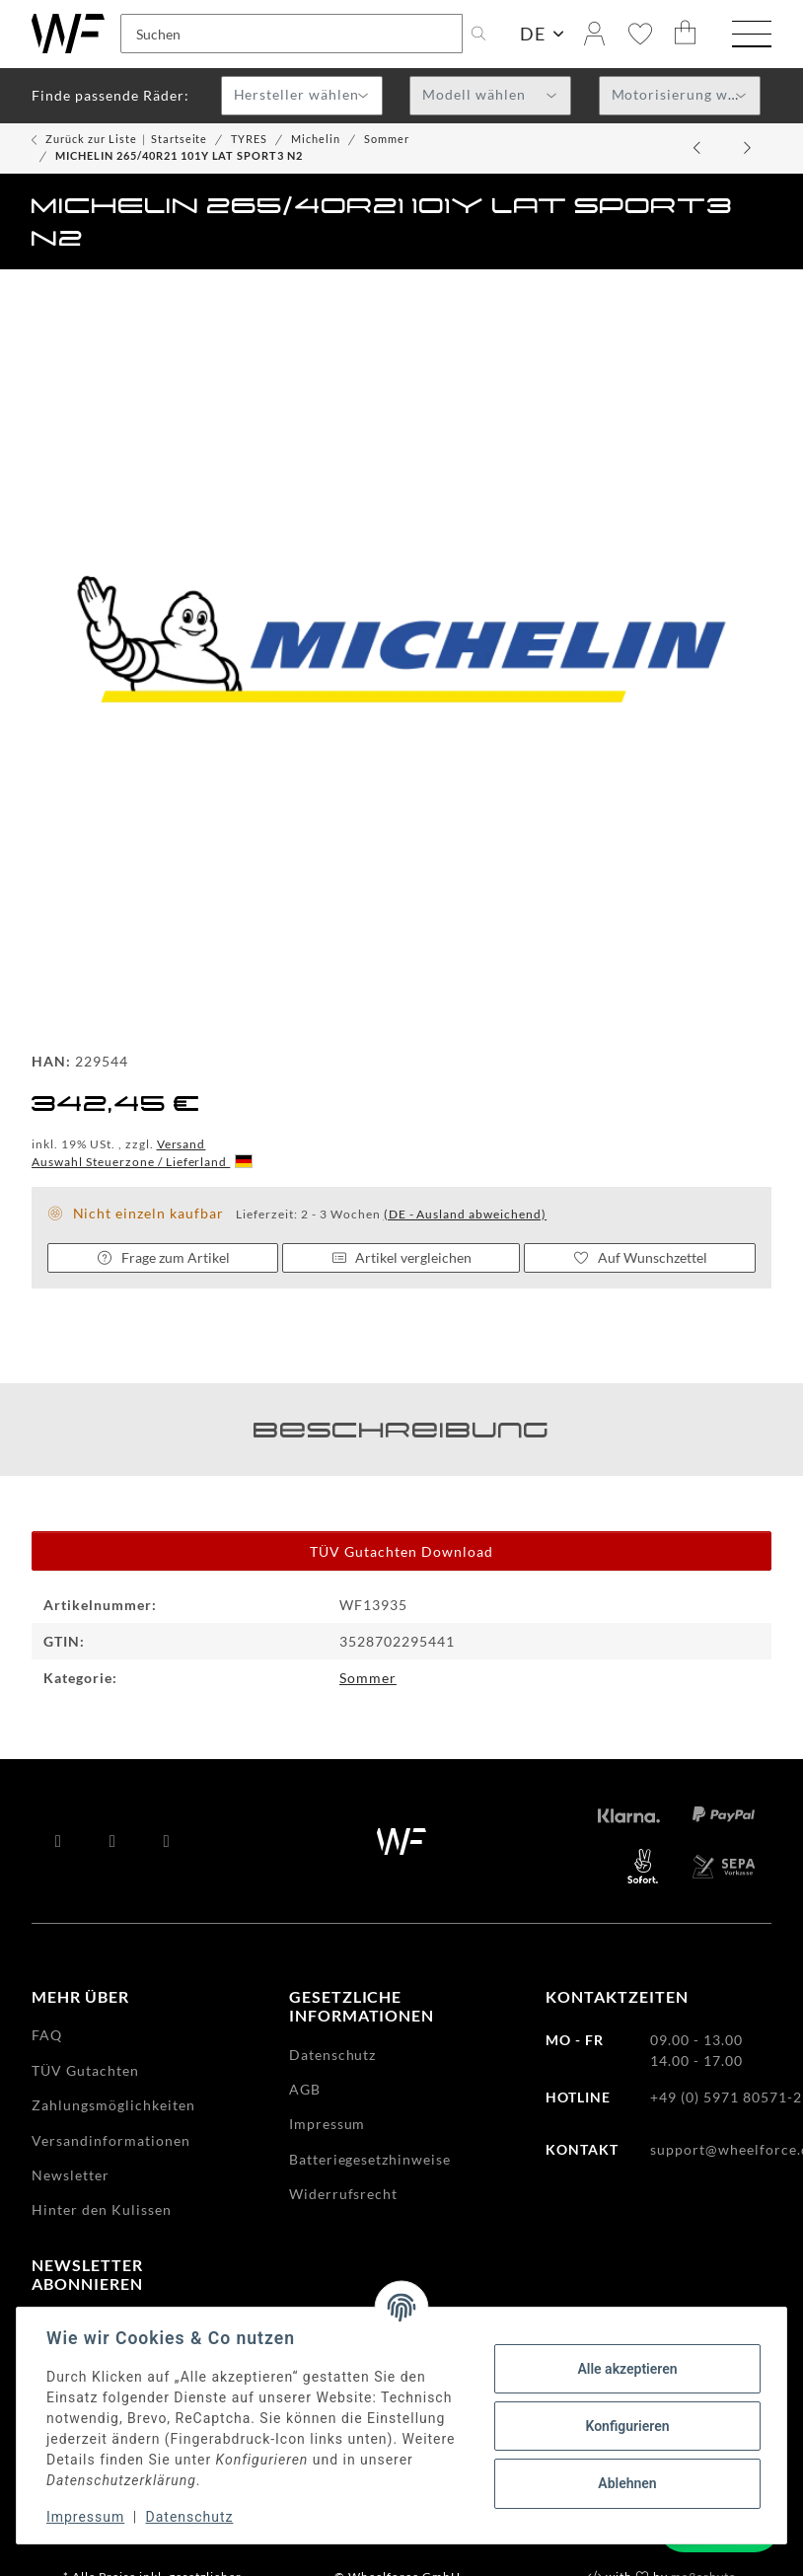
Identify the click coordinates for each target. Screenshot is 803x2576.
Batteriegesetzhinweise (370, 2159)
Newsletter (71, 2175)
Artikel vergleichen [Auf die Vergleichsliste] (401, 1257)
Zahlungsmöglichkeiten (113, 2105)
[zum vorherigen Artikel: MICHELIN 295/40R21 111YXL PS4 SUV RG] (698, 148)
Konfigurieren (625, 2426)
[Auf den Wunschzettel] (640, 1258)
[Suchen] (291, 33)
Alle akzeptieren (625, 2369)
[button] (595, 33)
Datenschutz (192, 2517)
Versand (181, 1144)
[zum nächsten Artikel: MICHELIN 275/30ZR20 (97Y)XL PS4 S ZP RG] (747, 148)
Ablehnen (625, 2483)
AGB (305, 2089)
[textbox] (302, 96)
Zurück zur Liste (91, 138)
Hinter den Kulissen (102, 2209)
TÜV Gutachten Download (401, 1551)
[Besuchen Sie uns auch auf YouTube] (113, 1841)
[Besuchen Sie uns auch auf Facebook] (58, 1841)
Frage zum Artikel (163, 1257)
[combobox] (302, 95)
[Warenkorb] (685, 33)
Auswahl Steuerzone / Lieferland (142, 1161)
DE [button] (533, 33)
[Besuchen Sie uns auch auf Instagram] (167, 1841)
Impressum (87, 2517)
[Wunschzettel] (640, 33)
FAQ (47, 2034)
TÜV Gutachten (85, 2070)
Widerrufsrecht (344, 2193)
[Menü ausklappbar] (751, 36)
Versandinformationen (111, 2140)
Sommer (368, 1677)
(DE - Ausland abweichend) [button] (466, 1214)
